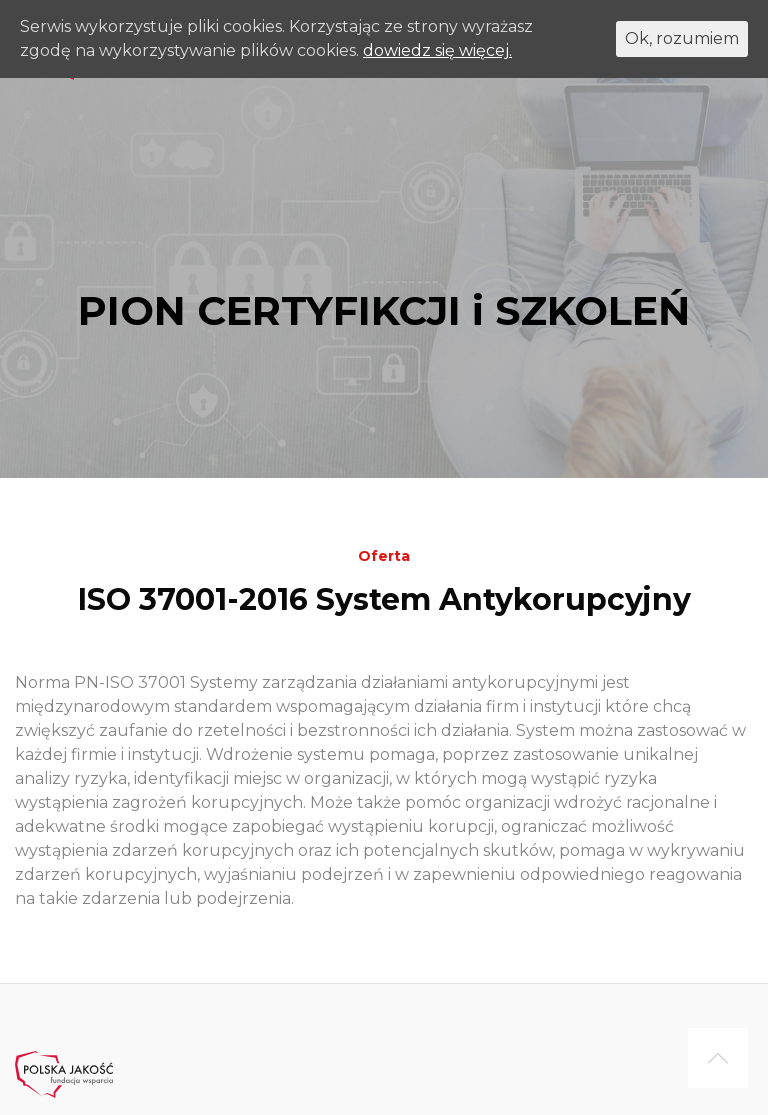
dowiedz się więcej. (437, 50)
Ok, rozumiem (682, 38)
